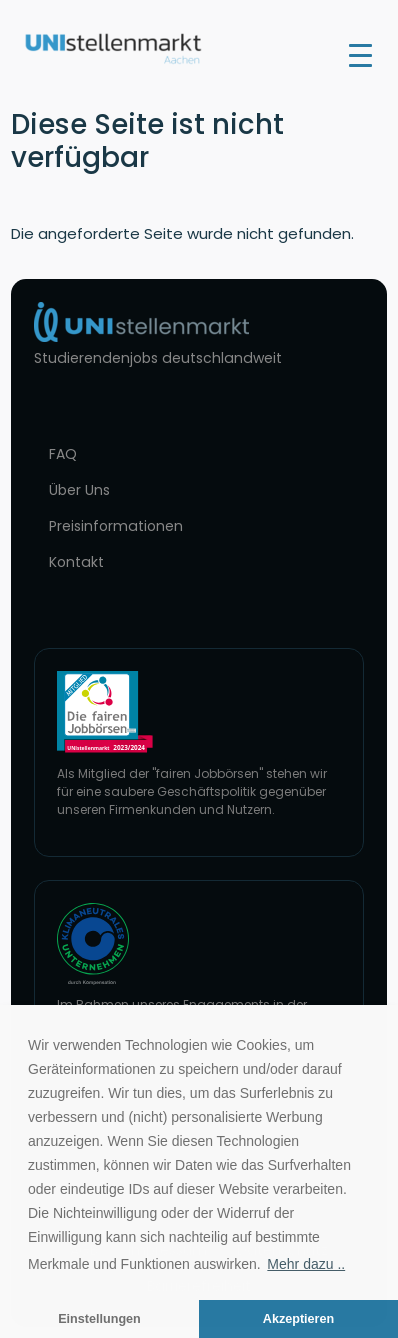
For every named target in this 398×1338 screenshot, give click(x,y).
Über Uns (79, 490)
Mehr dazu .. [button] (306, 1264)
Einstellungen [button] (99, 1319)
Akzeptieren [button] (298, 1319)
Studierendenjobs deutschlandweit (158, 358)
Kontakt (76, 562)
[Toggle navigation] (360, 54)
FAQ (63, 454)
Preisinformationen (116, 526)
